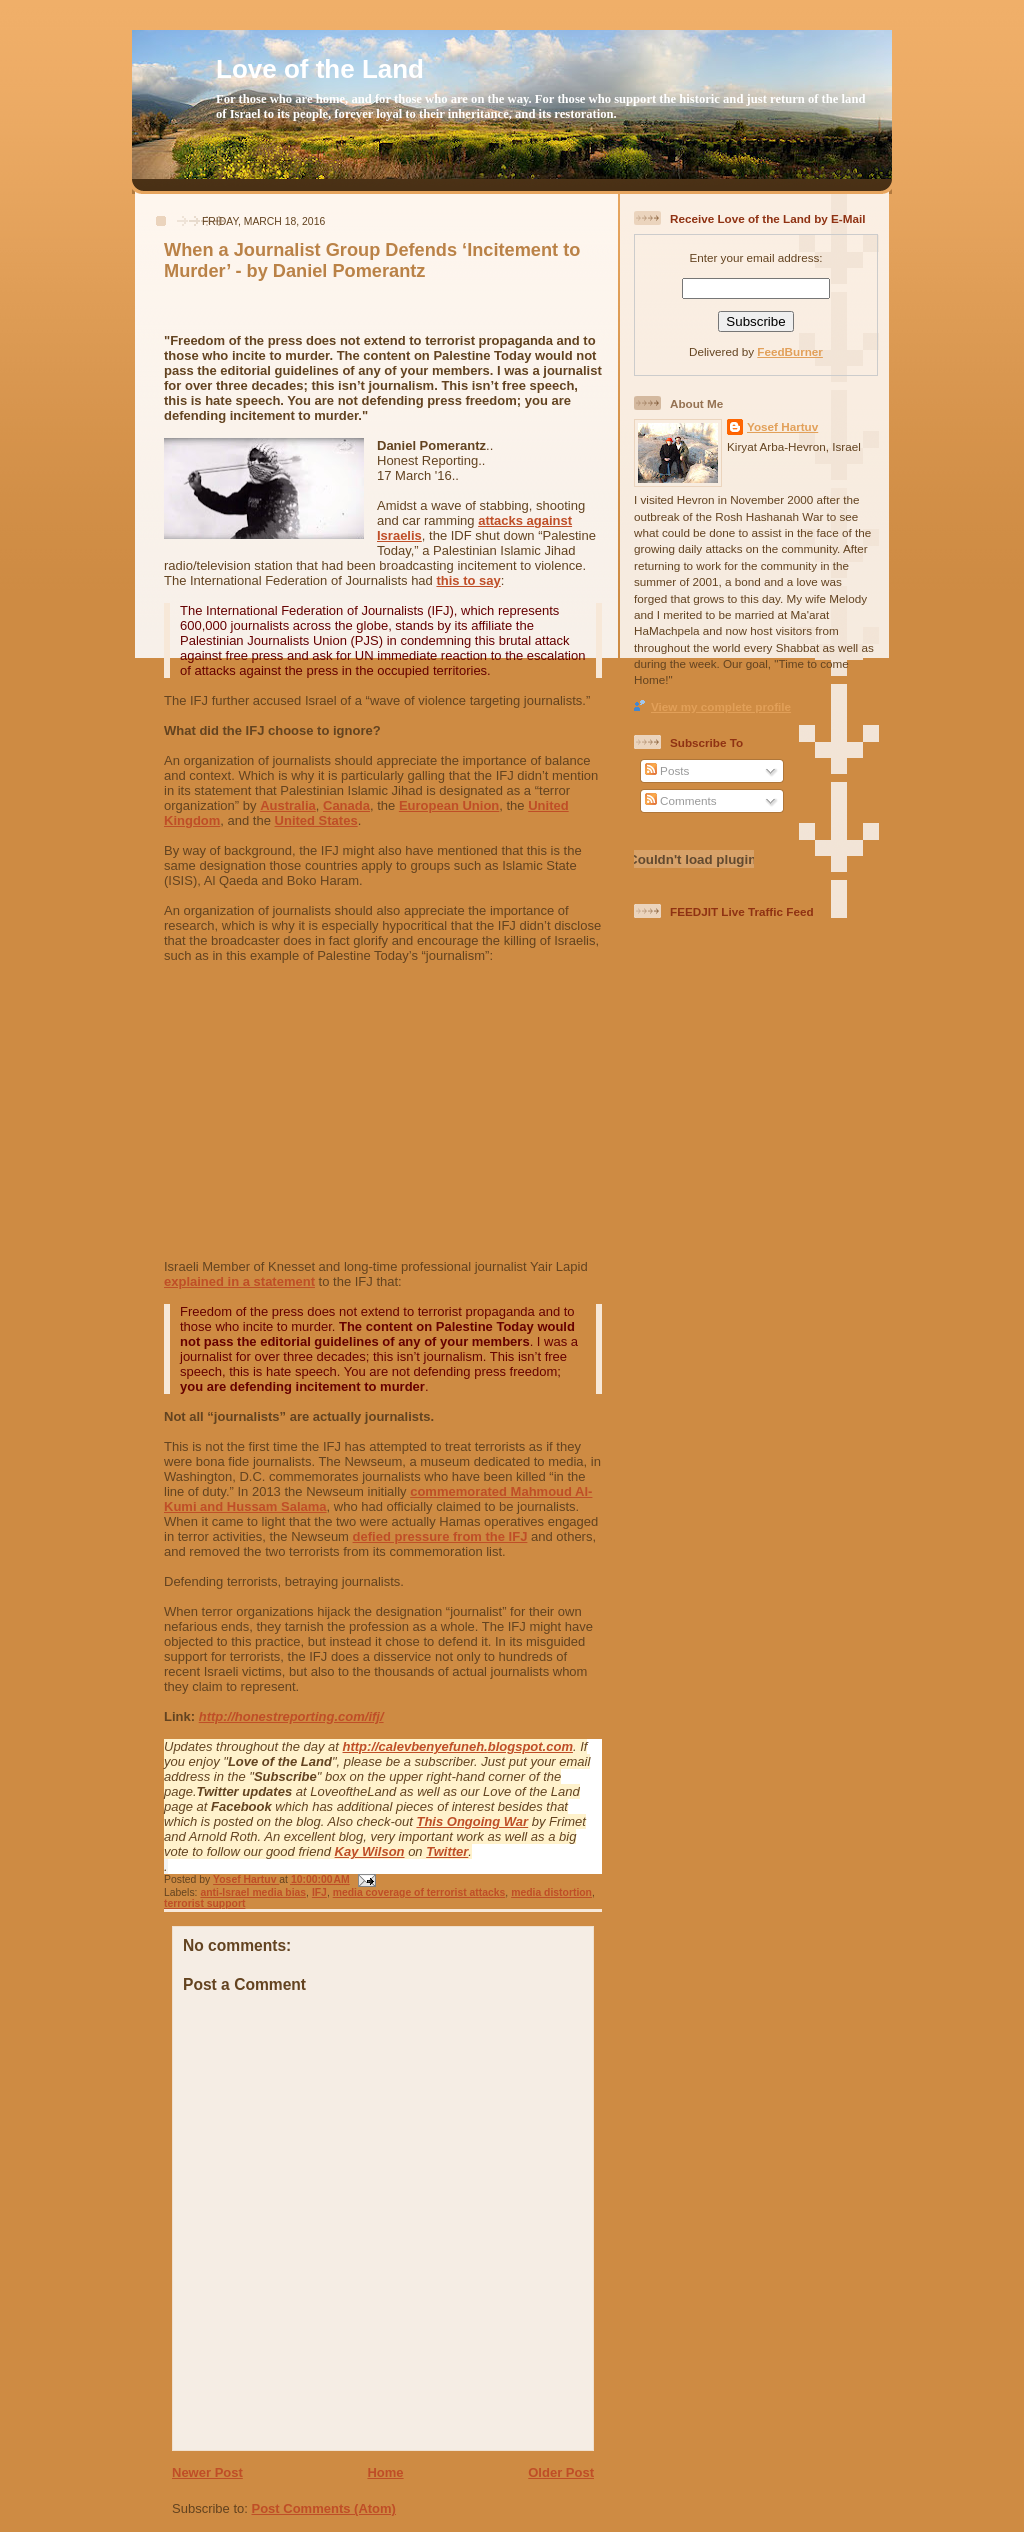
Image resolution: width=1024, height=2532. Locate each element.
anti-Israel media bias (253, 1892)
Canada (346, 805)
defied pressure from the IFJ (440, 1536)
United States (316, 820)
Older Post (561, 2472)
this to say (468, 580)
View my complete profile (721, 706)
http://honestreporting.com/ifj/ (291, 1716)
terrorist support (204, 1903)
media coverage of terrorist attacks (419, 1892)
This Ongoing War (472, 1821)
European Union (449, 805)
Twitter (447, 1851)
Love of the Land (320, 69)
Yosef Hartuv (246, 1879)
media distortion (551, 1892)
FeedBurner (790, 351)
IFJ (319, 1892)
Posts (667, 770)
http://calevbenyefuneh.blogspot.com (458, 1746)
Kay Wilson (370, 1851)
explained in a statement (239, 1281)
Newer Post (207, 2472)
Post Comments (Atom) (324, 2508)
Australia (288, 805)
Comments (681, 800)
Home (385, 2472)
